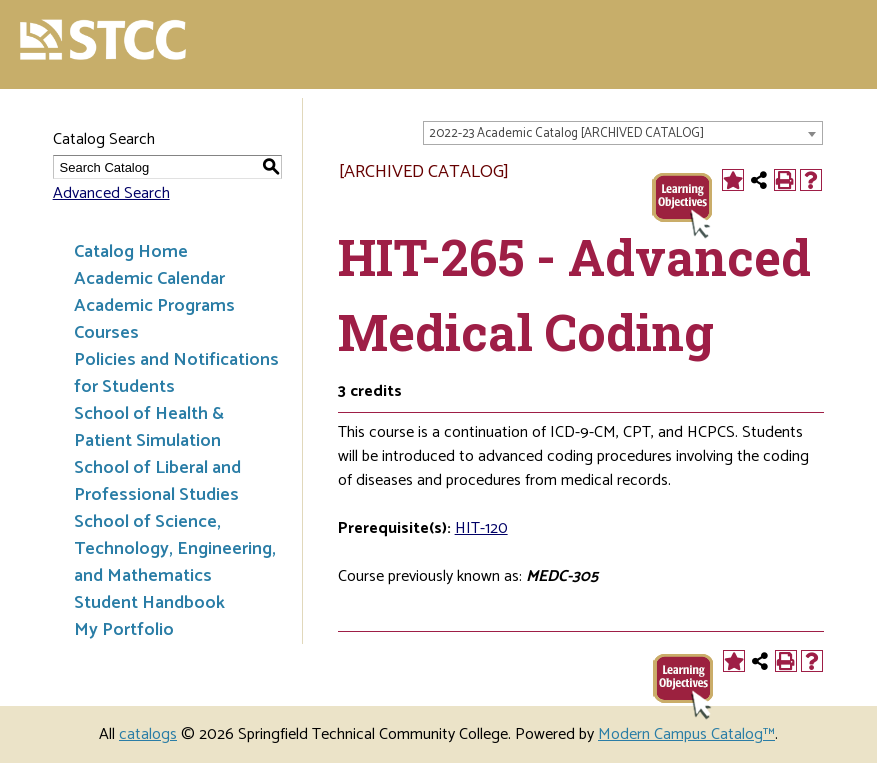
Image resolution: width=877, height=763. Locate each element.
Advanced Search (111, 193)
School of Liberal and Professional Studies (157, 481)
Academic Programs (154, 306)
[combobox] (623, 133)
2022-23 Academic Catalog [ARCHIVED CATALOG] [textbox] (566, 133)
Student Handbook (149, 603)
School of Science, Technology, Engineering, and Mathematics (175, 549)
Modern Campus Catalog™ (686, 734)
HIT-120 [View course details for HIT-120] (481, 528)
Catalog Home (131, 252)
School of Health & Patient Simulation (149, 427)
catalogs (148, 734)
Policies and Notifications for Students (176, 373)
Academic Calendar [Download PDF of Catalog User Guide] (149, 279)
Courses (106, 333)
